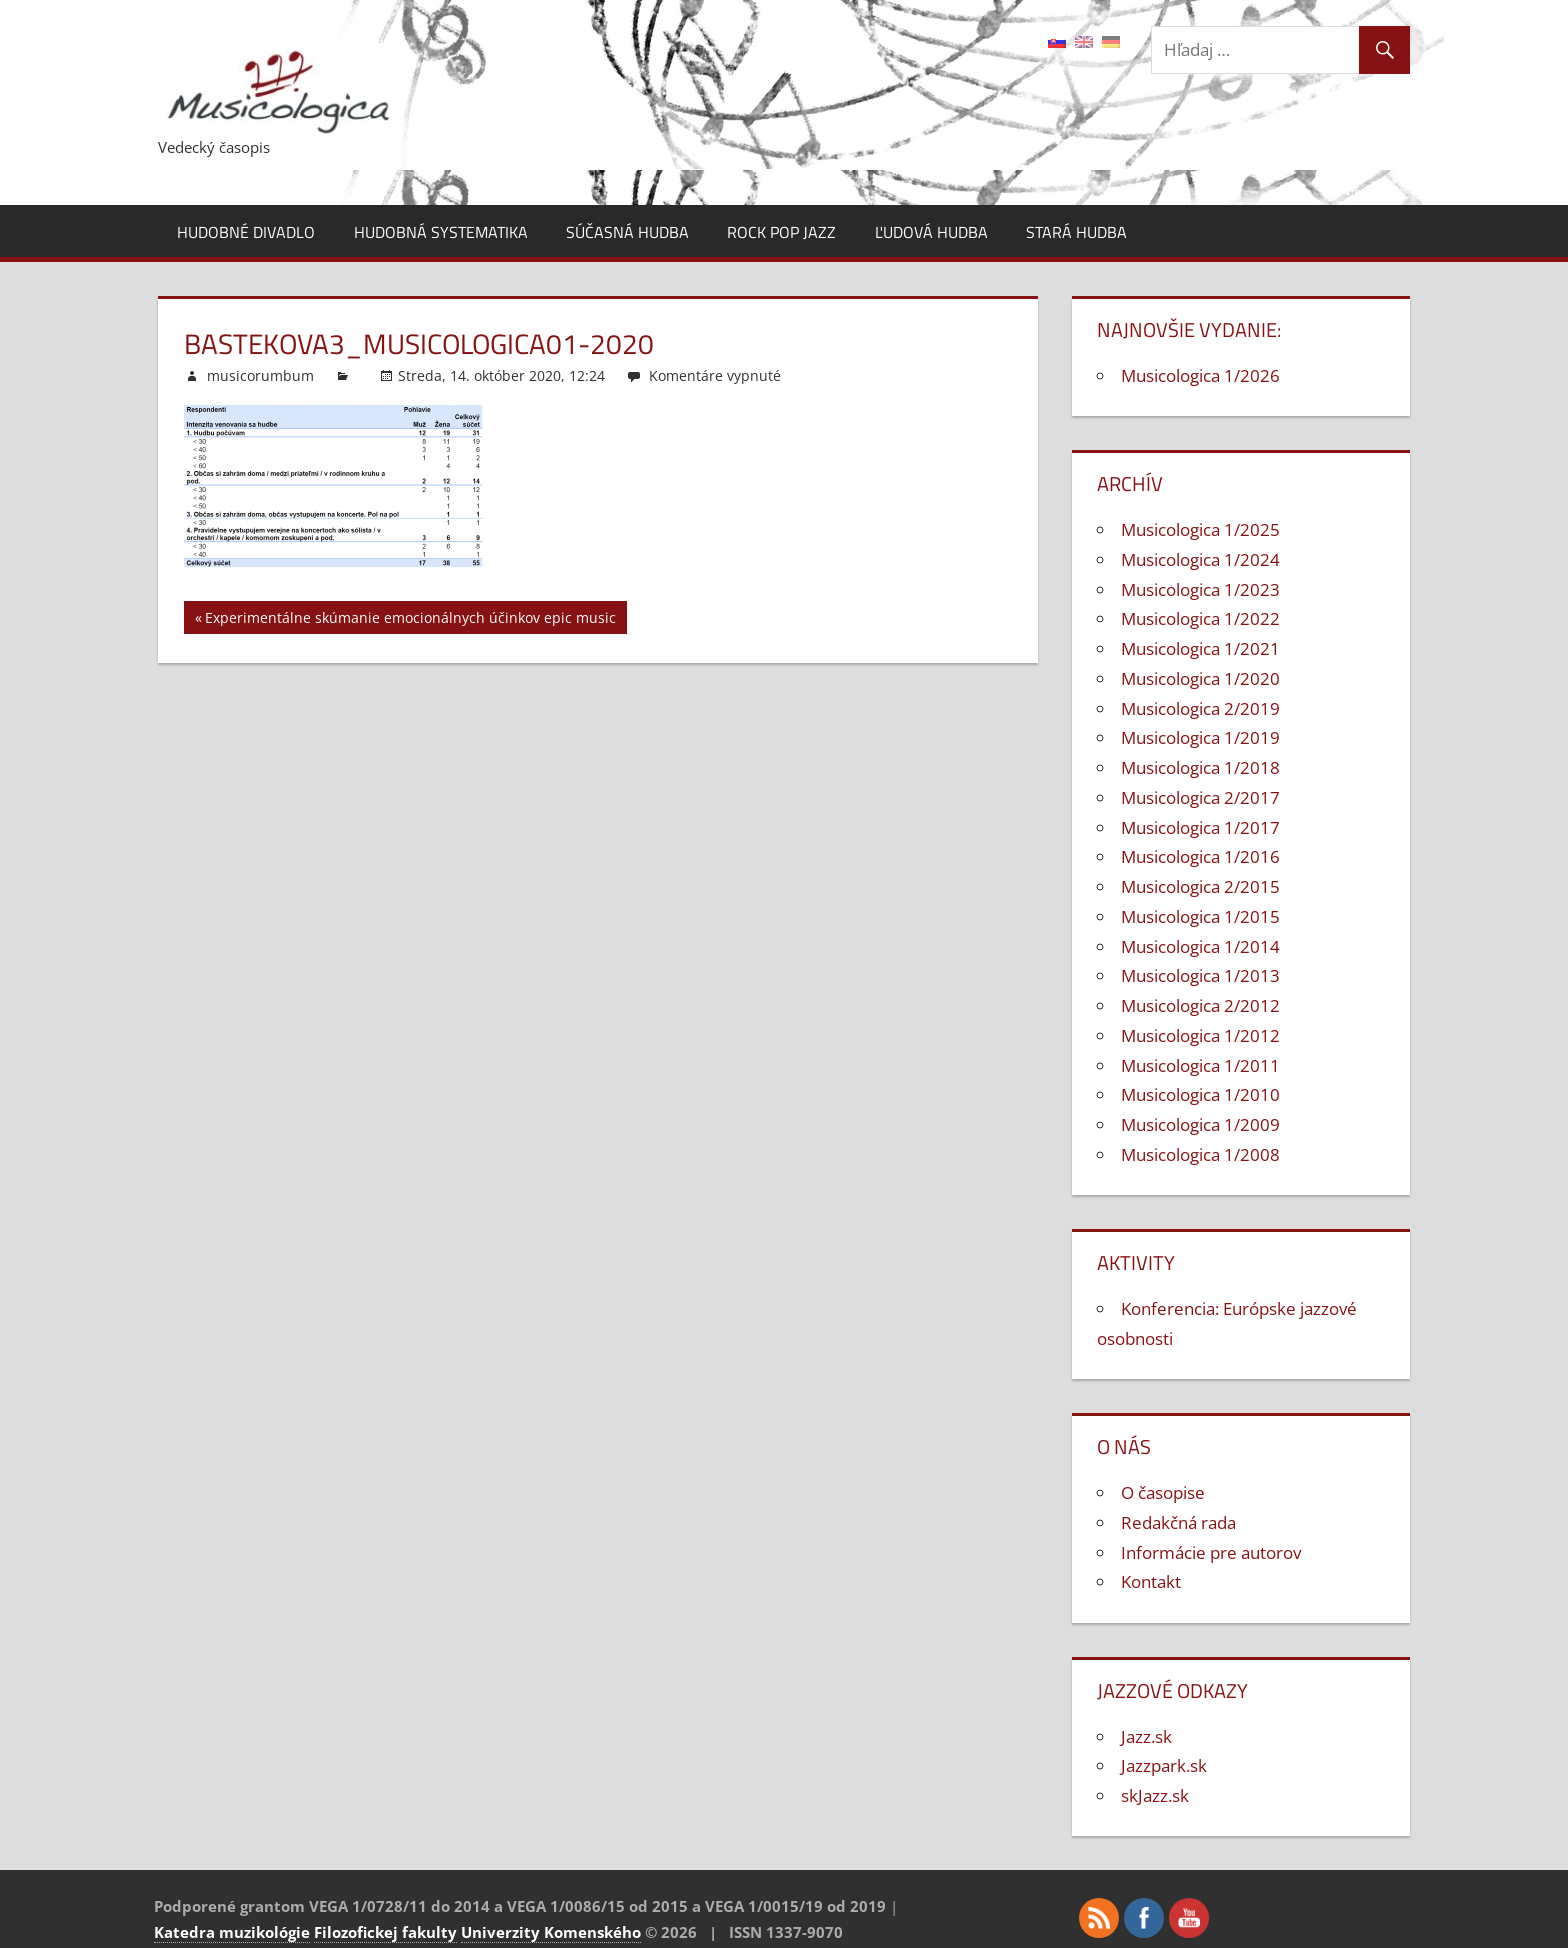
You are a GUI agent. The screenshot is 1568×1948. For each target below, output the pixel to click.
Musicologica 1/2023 (1200, 589)
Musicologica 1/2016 (1200, 856)
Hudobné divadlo (246, 232)
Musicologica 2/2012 (1200, 1005)
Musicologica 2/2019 (1200, 708)
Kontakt (1151, 1581)
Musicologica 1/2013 (1200, 975)
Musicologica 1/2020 (1200, 678)
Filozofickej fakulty (385, 1932)
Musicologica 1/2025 (1200, 529)
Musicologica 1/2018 (1200, 767)
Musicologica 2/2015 (1200, 886)
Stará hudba (1076, 232)
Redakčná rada (1178, 1522)
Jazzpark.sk (1164, 1765)
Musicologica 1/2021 (1200, 648)
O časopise (1163, 1492)
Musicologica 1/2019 (1200, 737)
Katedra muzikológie (232, 1932)
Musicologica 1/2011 (1200, 1065)
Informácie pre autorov (1211, 1552)
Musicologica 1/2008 (1200, 1154)
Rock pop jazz (781, 232)
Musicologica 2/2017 (1200, 797)
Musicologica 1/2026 (1200, 375)
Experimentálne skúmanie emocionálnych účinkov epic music (410, 620)
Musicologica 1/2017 (1200, 827)
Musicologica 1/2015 (1200, 916)
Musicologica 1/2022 (1200, 618)
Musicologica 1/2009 (1200, 1124)
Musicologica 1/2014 (1200, 946)
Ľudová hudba (931, 232)
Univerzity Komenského (551, 1932)
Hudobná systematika (441, 232)
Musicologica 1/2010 (1200, 1094)
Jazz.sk (1146, 1736)
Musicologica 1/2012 (1200, 1035)
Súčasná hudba (627, 232)
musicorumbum (260, 375)
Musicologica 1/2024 (1200, 559)
